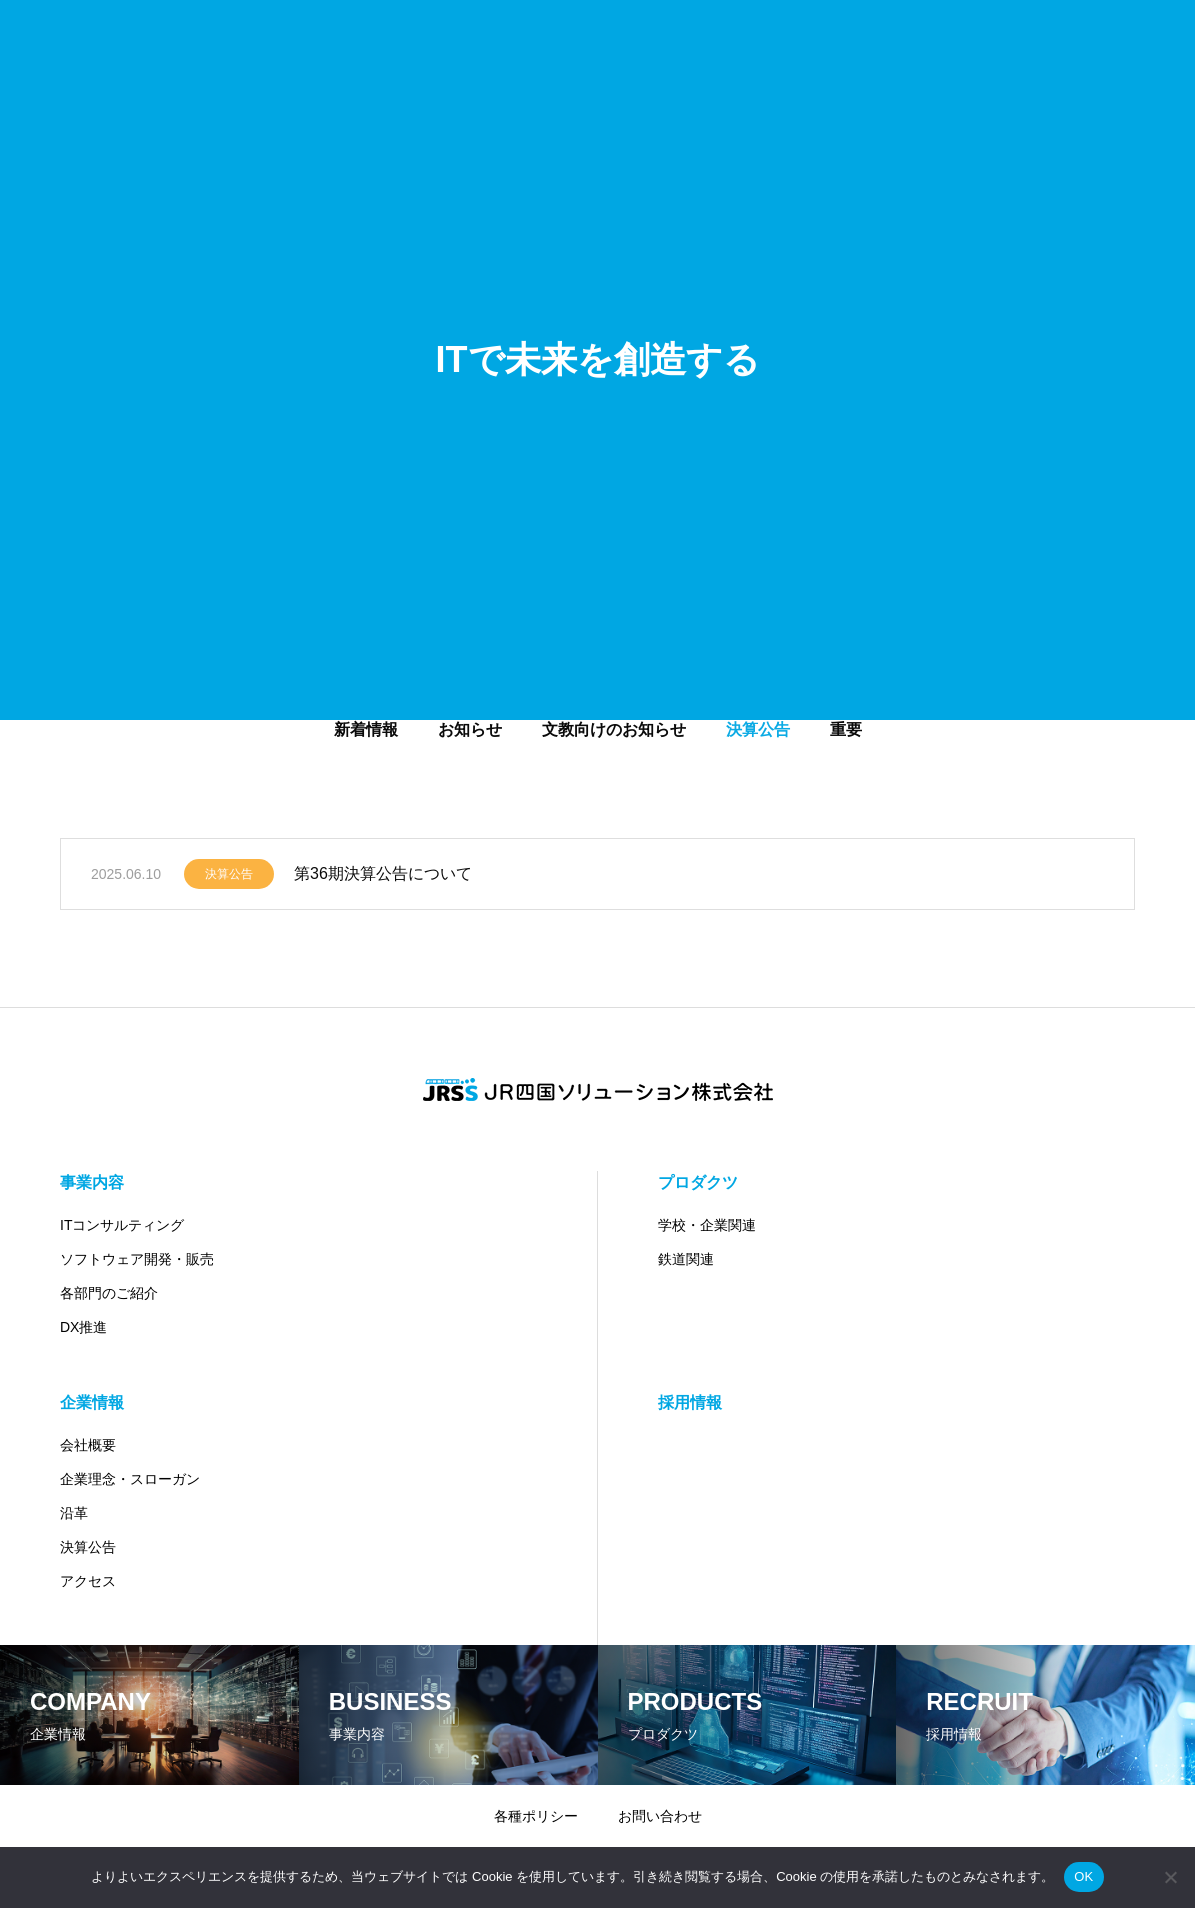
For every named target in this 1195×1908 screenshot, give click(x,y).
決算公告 (229, 879)
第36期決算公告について (383, 878)
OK (1083, 1876)
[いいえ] (1170, 1877)
